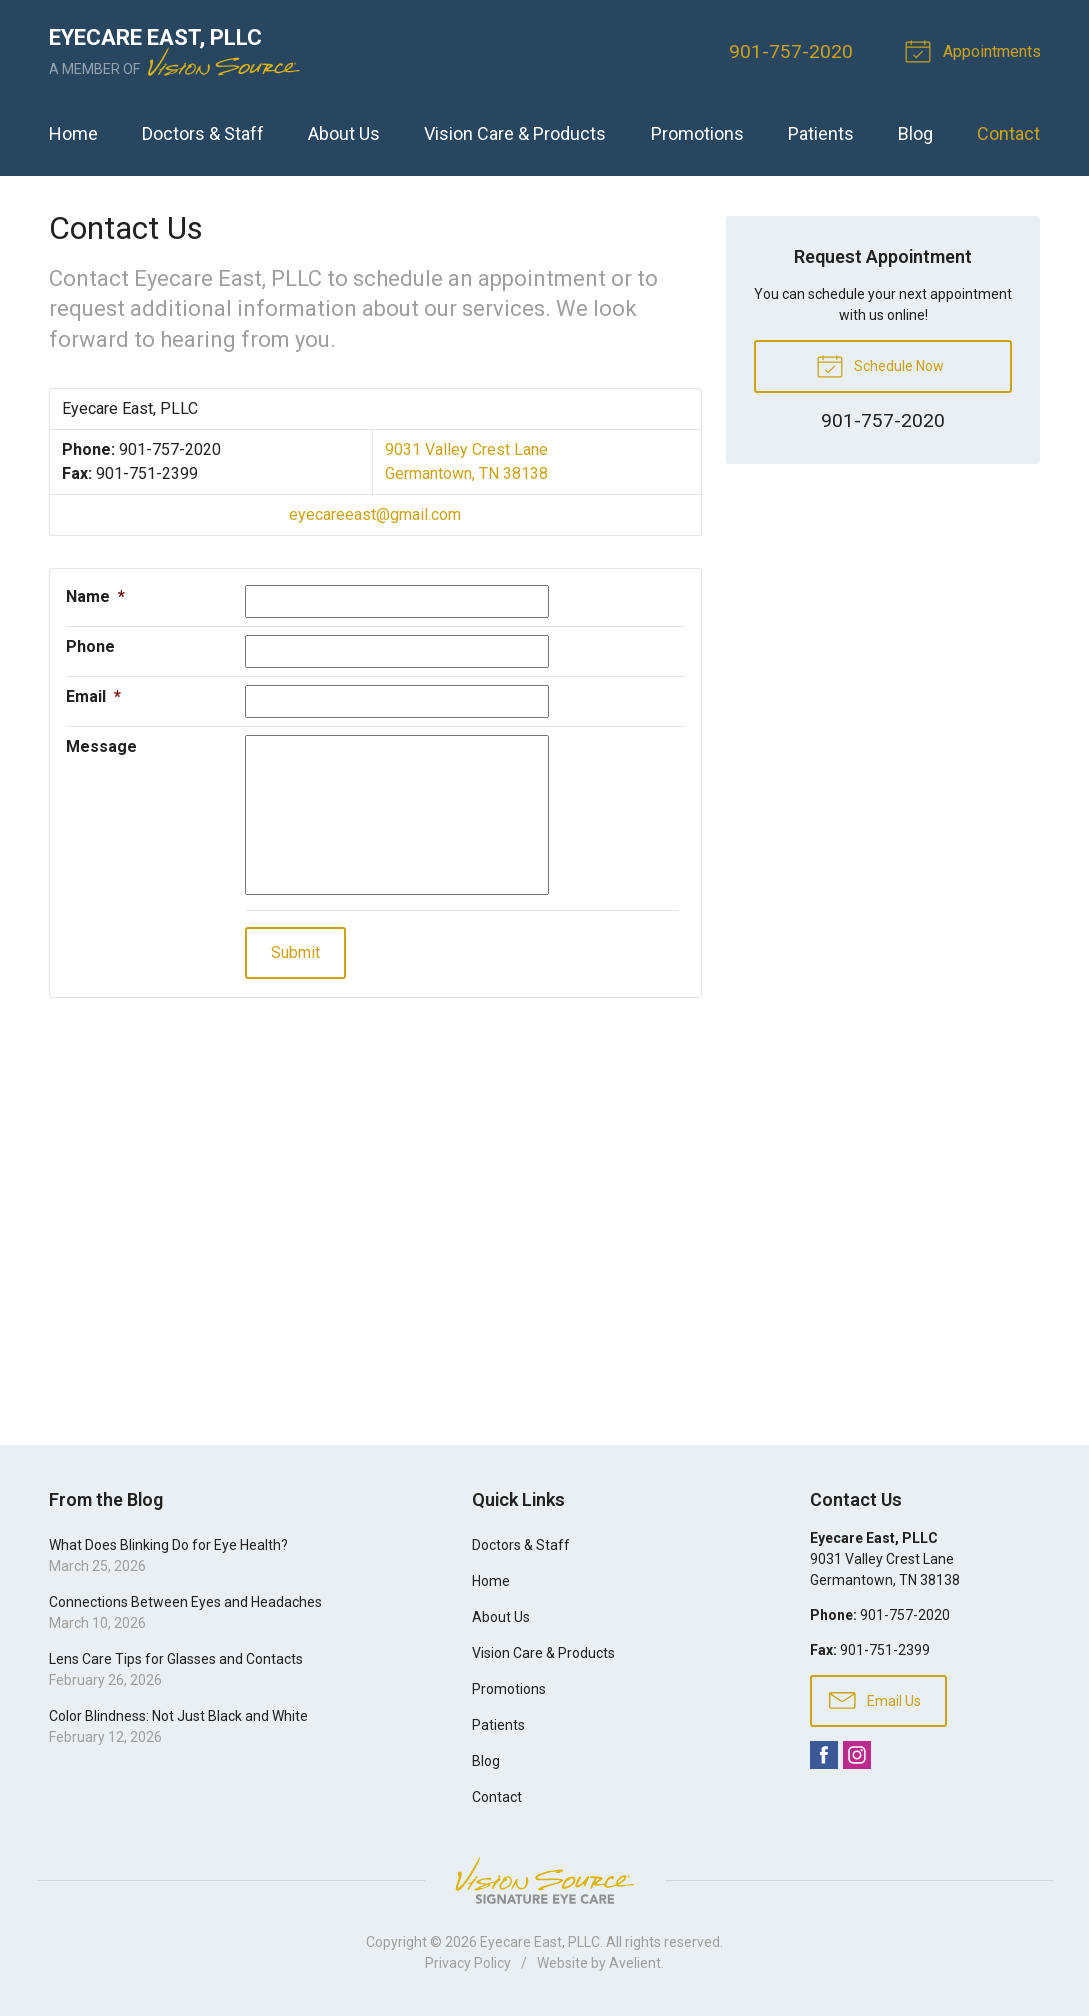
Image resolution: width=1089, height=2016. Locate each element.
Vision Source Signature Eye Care (545, 1880)
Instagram (857, 1755)
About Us (344, 133)
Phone (90, 646)
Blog (915, 133)
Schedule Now (880, 365)
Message (101, 746)
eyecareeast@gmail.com (375, 514)
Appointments (976, 50)
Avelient (635, 1963)
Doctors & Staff (203, 133)
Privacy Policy (468, 1963)
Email (93, 696)
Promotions (697, 133)
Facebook (824, 1755)
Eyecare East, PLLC (540, 1942)
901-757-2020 (791, 51)
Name (95, 596)
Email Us (875, 1699)
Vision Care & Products (515, 133)
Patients (821, 133)
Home (73, 133)
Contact (1008, 133)
